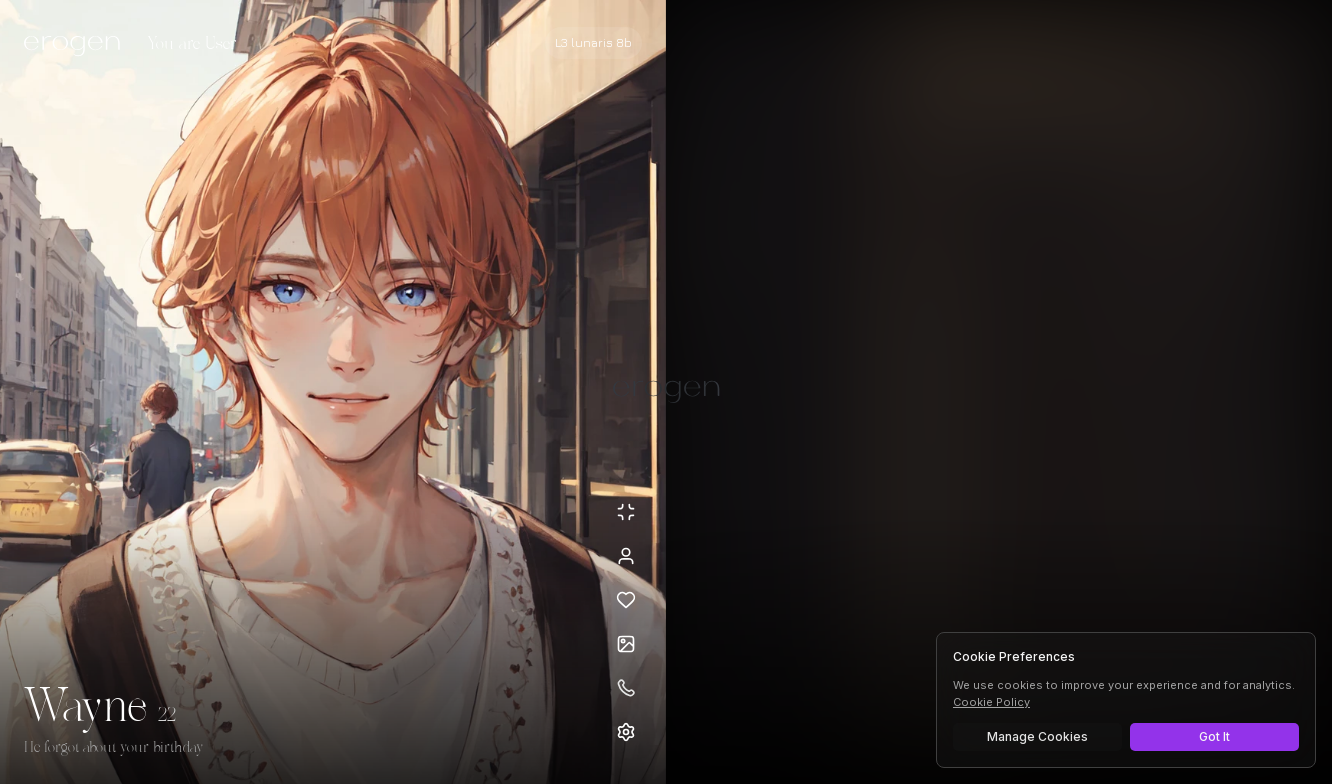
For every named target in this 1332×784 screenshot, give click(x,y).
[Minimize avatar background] (626, 512)
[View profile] (626, 556)
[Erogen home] (77, 45)
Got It (1214, 736)
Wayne (85, 708)
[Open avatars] (626, 644)
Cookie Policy (991, 702)
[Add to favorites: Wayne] (626, 600)
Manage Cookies (1037, 736)
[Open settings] (626, 732)
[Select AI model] (593, 43)
